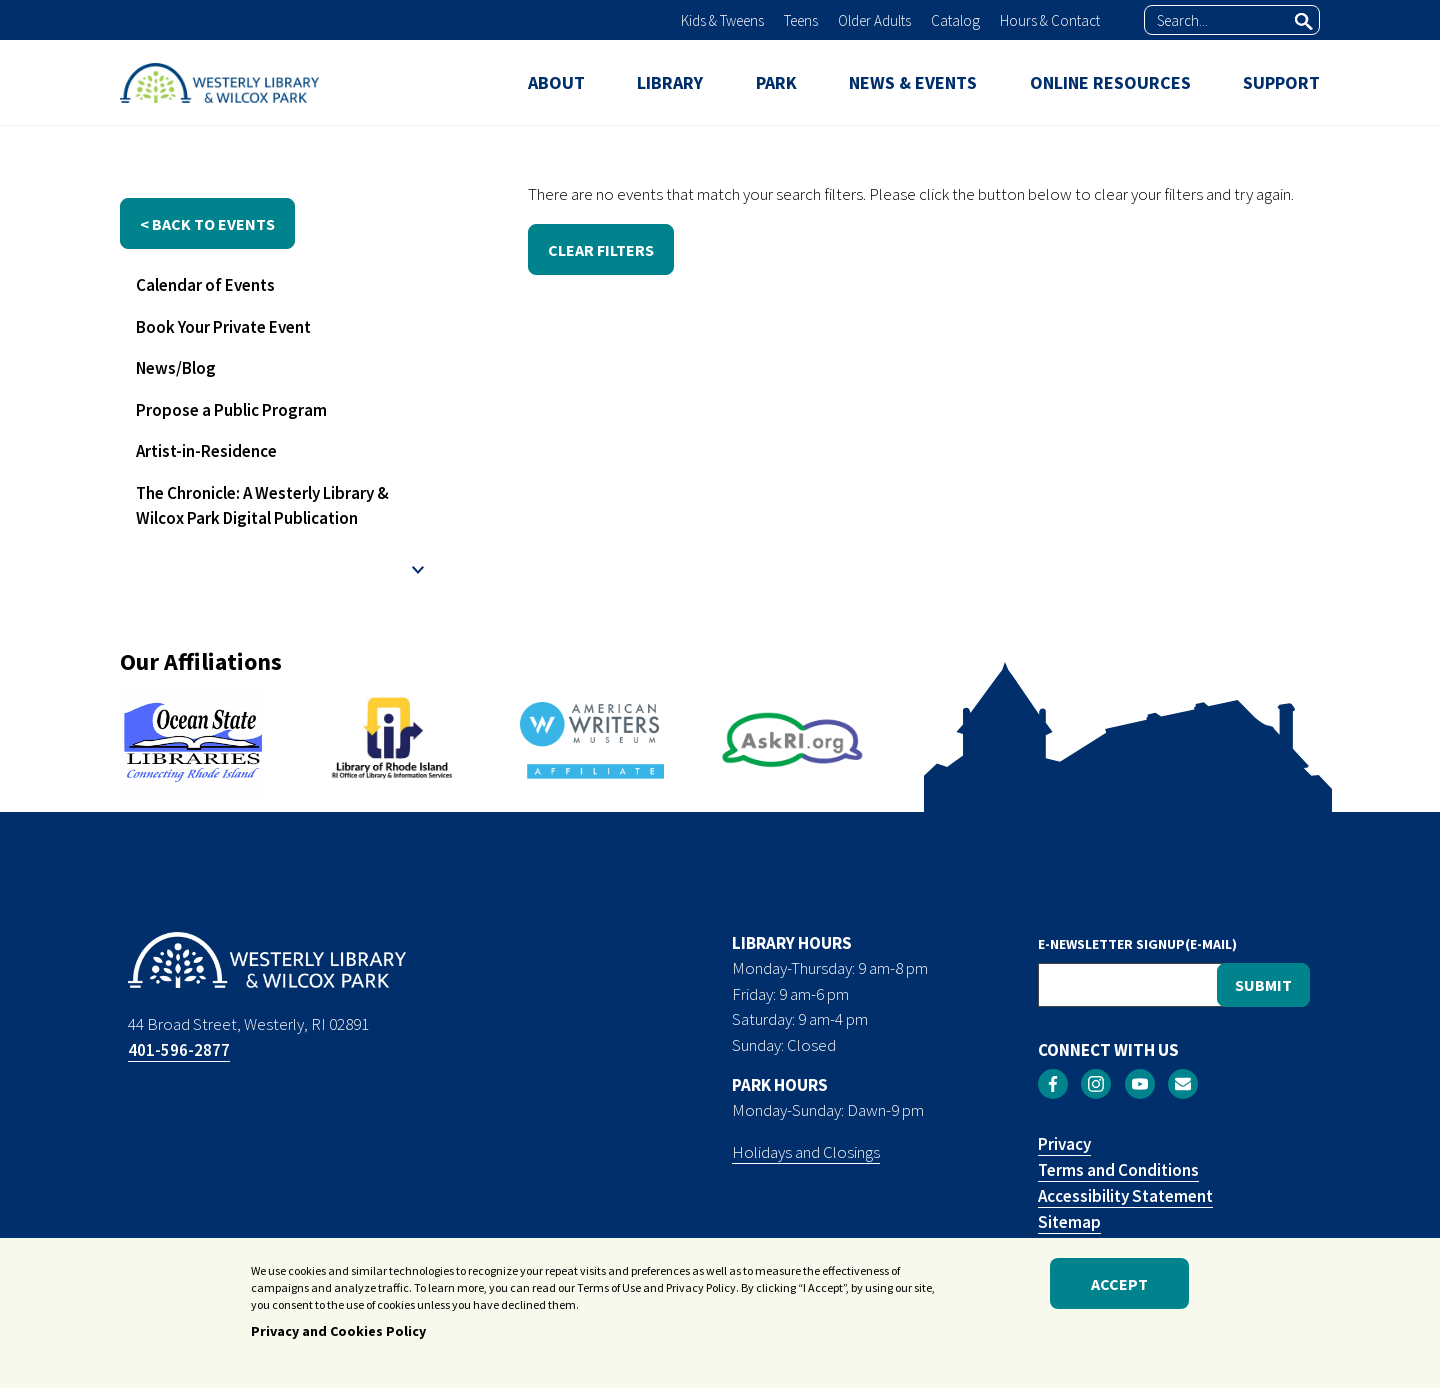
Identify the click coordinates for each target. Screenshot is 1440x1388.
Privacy (1064, 1144)
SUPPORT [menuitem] (1281, 82)
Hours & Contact (1050, 20)
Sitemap (1069, 1222)
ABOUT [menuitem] (556, 82)
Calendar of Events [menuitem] (205, 285)
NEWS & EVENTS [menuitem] (913, 82)
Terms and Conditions (1118, 1170)
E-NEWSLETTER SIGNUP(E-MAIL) (1137, 944)
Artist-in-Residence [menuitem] (206, 451)
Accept (1119, 1292)
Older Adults (874, 20)
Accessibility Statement (1125, 1196)
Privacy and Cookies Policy (338, 1340)
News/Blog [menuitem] (176, 368)
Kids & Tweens (722, 20)
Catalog (955, 20)
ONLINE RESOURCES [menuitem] (1110, 82)
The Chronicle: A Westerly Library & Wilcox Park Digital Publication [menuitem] (262, 506)
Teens (801, 20)
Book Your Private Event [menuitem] (223, 327)
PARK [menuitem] (776, 82)
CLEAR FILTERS (601, 250)
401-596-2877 (179, 1050)
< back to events (207, 224)
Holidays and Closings (806, 1152)
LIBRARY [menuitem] (670, 82)
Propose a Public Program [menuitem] (231, 410)
